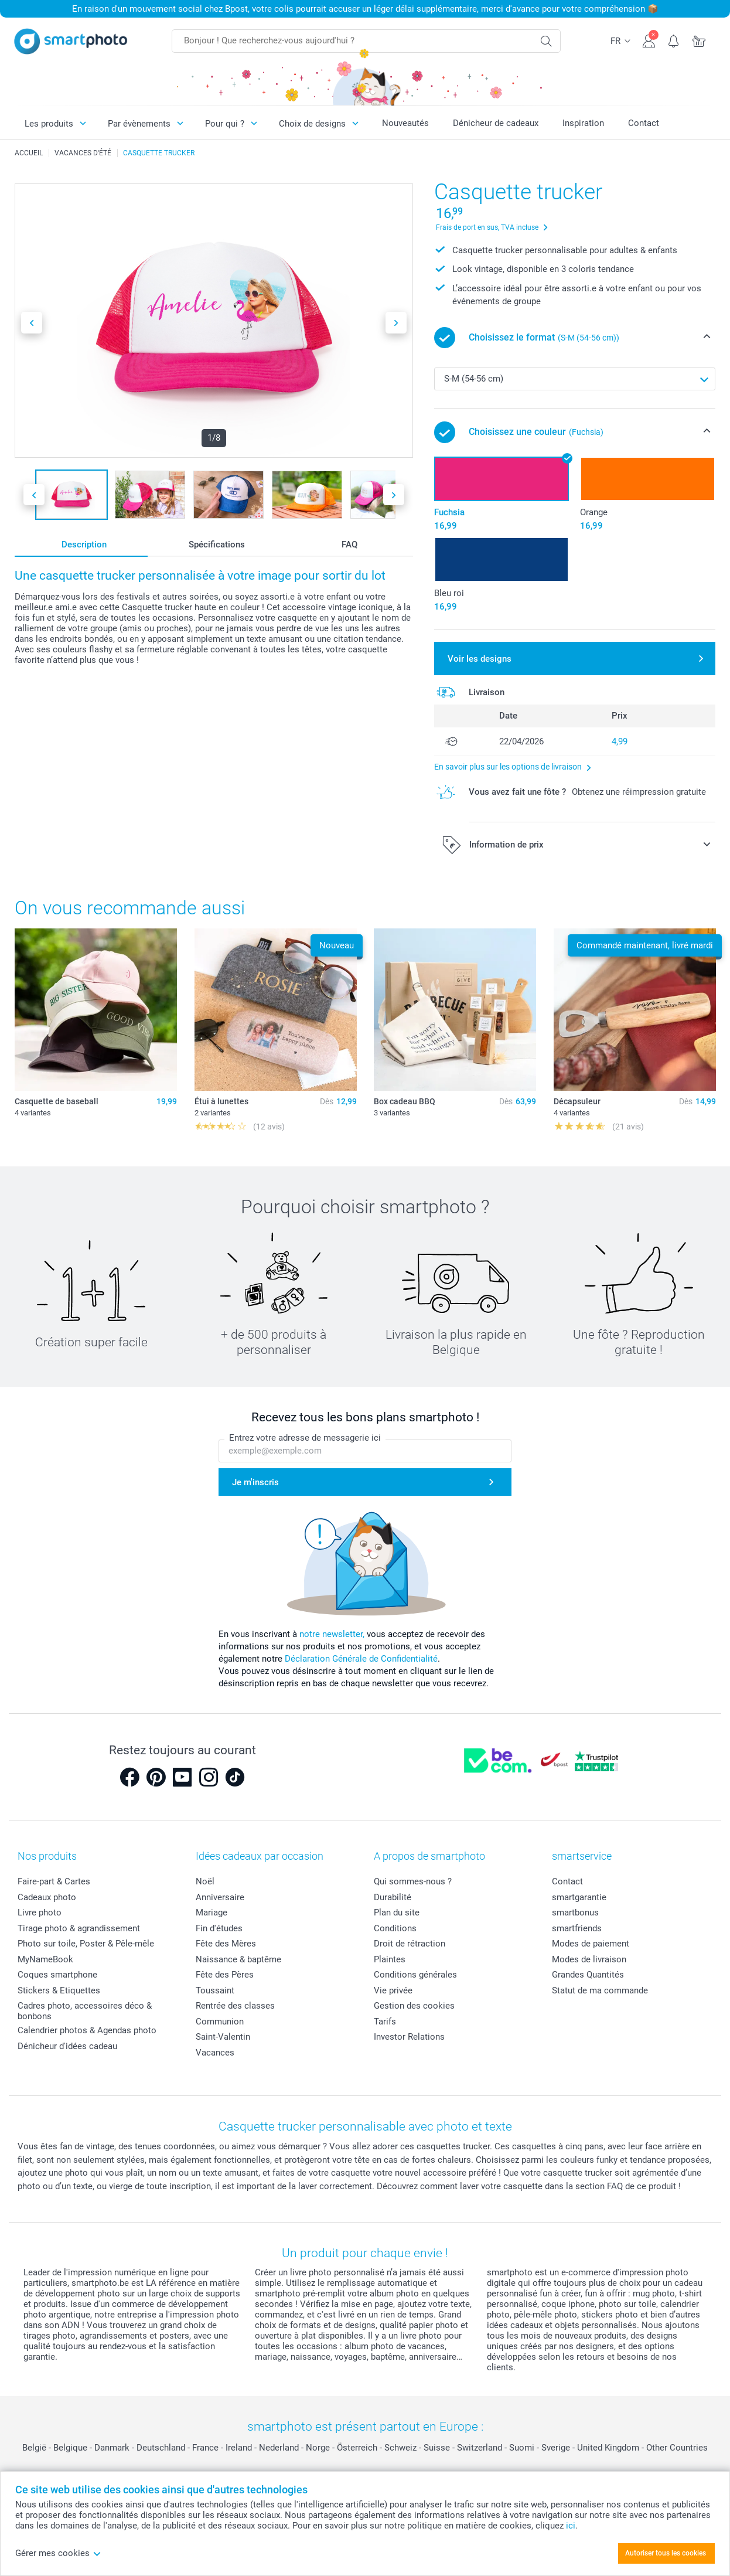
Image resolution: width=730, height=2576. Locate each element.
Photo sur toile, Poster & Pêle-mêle (86, 1943)
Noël (205, 1881)
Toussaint (215, 1990)
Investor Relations (409, 2036)
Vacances (215, 2052)
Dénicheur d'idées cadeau (67, 2046)
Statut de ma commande (600, 1990)
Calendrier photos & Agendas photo (87, 2030)
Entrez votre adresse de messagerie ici (305, 1437)
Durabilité (392, 1897)
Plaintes (389, 1959)
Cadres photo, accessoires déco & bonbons (85, 2011)
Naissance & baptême (238, 1959)
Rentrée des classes (235, 2005)
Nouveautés (405, 123)
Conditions (395, 1928)
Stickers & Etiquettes (59, 1990)
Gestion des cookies (414, 2005)
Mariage (211, 1912)
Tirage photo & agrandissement (79, 1928)
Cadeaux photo (47, 1897)
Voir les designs (479, 659)
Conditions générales (415, 1974)
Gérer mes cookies (58, 2553)
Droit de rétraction (409, 1943)
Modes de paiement (590, 1943)
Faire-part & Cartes (54, 1881)
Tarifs (385, 2021)
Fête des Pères (225, 1974)
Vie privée (393, 1990)
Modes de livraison (589, 1959)
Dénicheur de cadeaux (495, 123)
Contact (643, 123)
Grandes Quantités (588, 1974)
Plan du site (396, 1912)
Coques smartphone (57, 1974)
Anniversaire (220, 1897)
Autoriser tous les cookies (665, 2553)
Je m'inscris (255, 1482)
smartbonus (575, 1912)
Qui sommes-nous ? (413, 1881)
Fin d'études (219, 1928)
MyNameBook (45, 1959)
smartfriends (577, 1928)
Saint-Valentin (223, 2036)
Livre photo (40, 1912)
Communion (220, 2021)
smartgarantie (579, 1897)
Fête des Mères (226, 1943)
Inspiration (583, 123)
